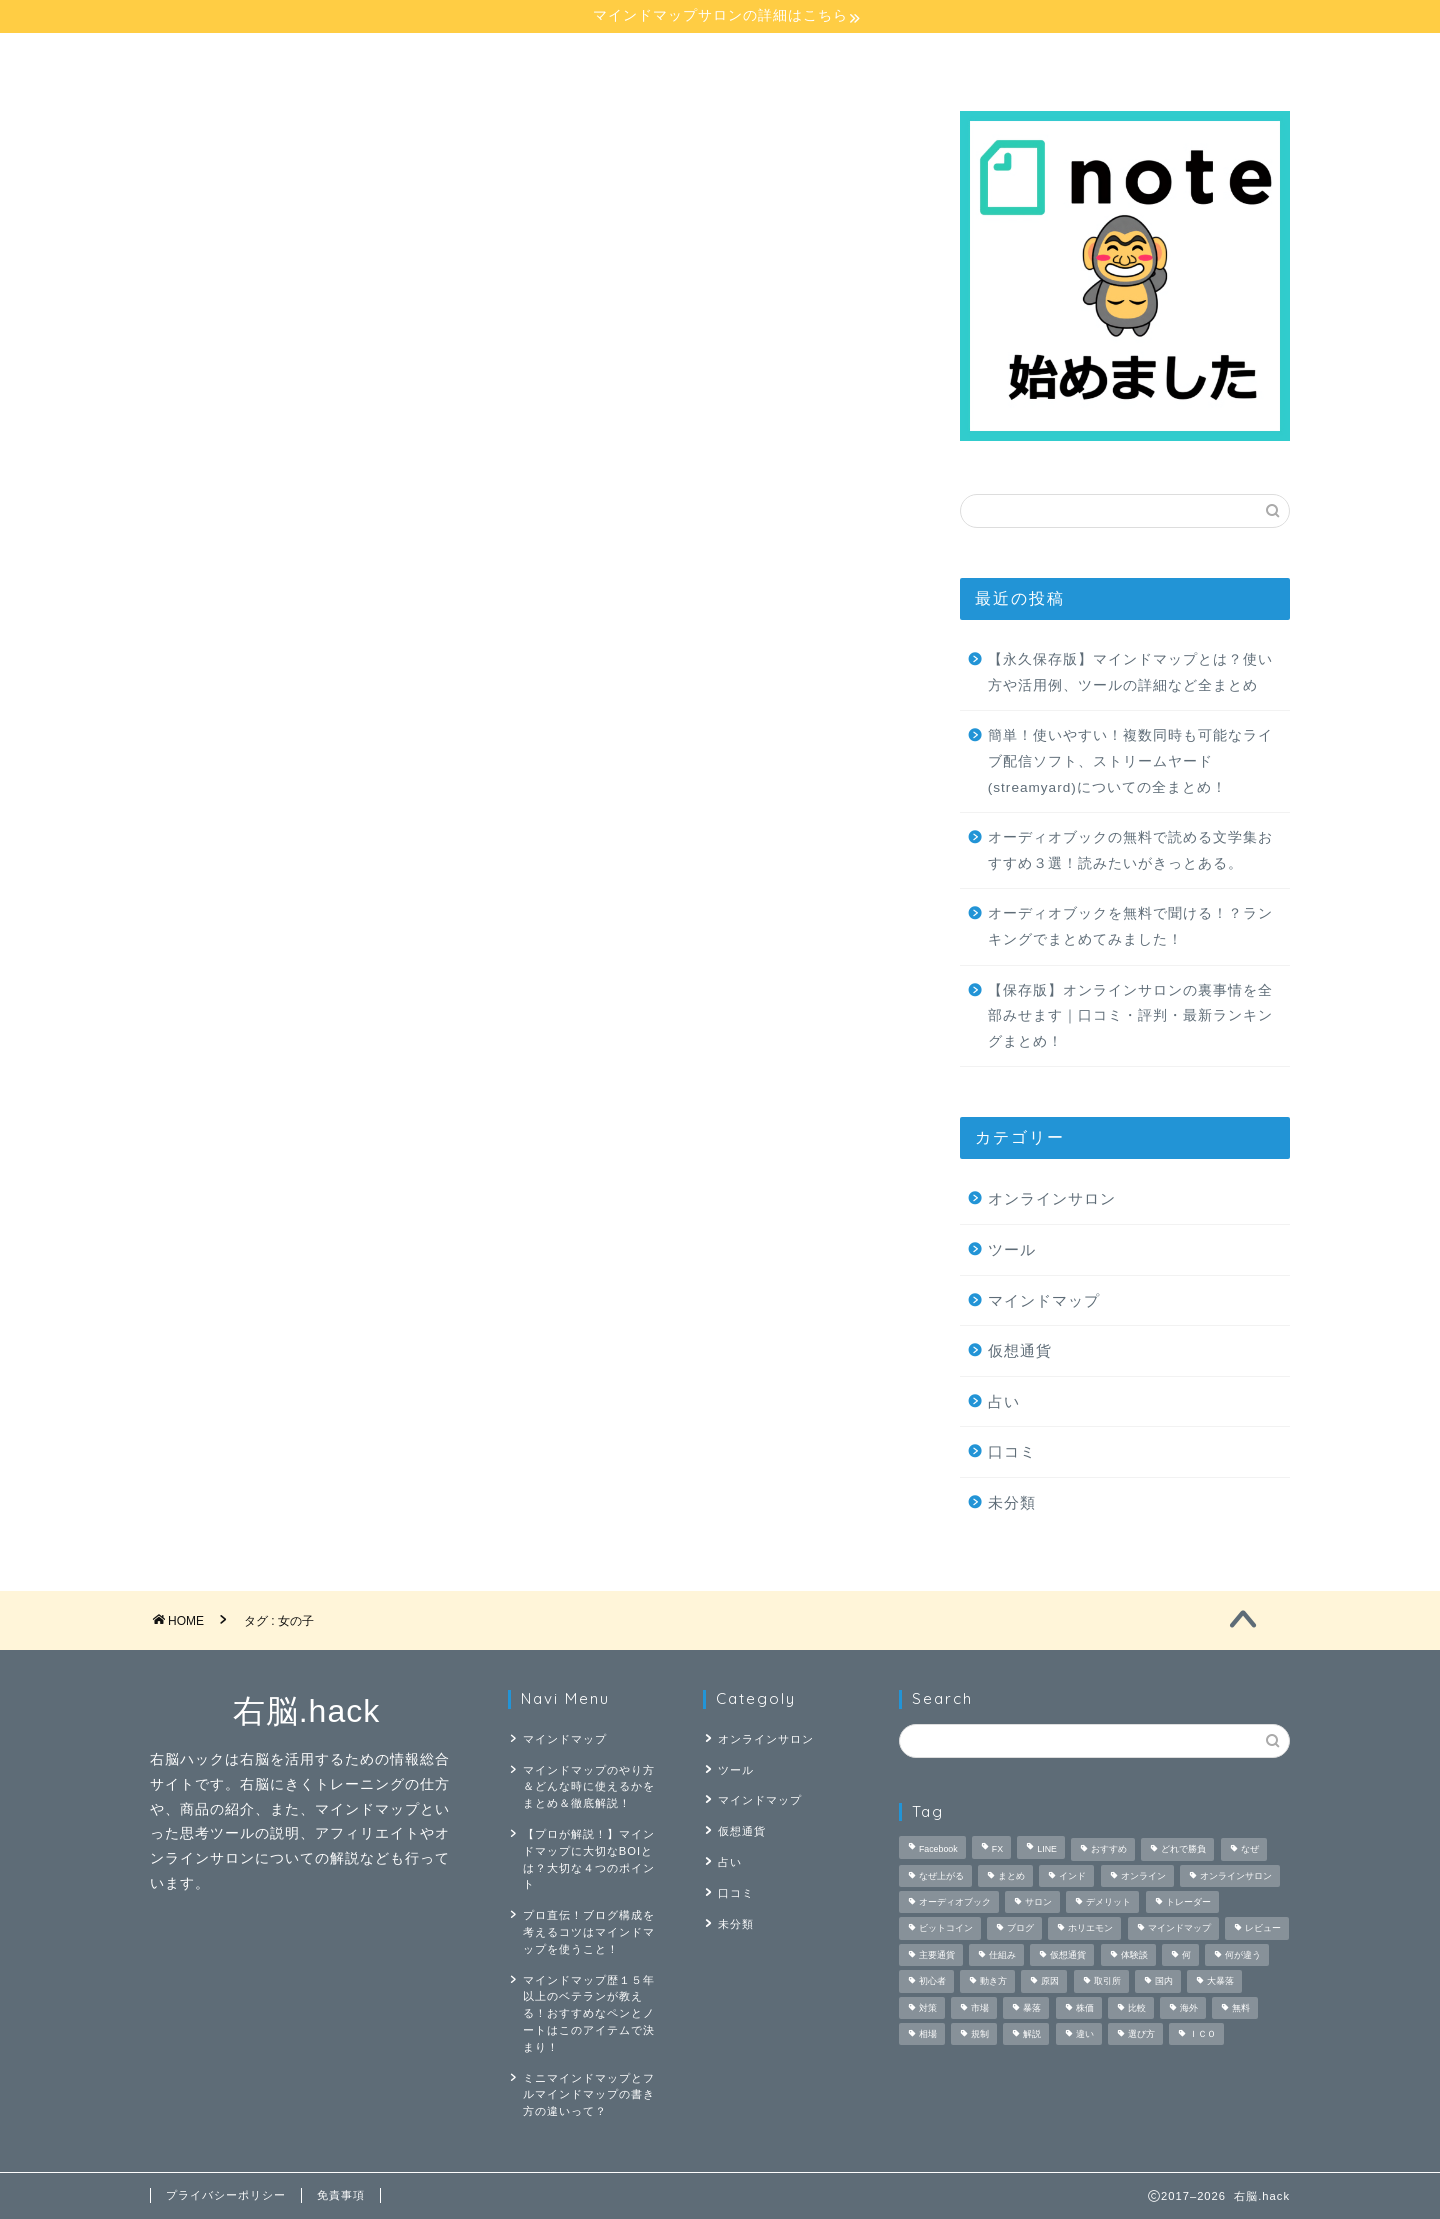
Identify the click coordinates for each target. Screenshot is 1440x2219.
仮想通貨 (1020, 1350)
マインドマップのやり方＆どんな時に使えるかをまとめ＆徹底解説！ (589, 1787)
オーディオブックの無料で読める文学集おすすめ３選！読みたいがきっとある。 (1130, 850)
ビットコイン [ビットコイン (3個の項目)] (946, 1929)
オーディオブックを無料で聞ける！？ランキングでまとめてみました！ (1130, 926)
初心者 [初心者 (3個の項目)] (932, 1982)
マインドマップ (1044, 1300)
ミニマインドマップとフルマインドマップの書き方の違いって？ (589, 2095)
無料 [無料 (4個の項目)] (1241, 2008)
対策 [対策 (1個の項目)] (928, 2008)
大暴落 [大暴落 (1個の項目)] (1220, 1982)
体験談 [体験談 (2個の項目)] (1134, 1955)
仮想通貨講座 (1073, 57)
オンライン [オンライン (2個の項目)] (1143, 1876)
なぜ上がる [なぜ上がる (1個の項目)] (941, 1876)
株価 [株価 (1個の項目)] (1085, 2008)
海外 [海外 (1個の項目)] (1189, 2008)
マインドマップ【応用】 (459, 57)
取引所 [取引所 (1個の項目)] (1107, 1982)
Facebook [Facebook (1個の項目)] (938, 1850)
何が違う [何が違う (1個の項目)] (1243, 1955)
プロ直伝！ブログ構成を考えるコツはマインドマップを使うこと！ (589, 1932)
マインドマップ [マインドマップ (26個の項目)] (1179, 1929)
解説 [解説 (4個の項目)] (1032, 2034)
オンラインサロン (664, 57)
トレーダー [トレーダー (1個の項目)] (1188, 1902)
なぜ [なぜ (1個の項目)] (1250, 1850)
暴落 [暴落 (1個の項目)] (1032, 2008)
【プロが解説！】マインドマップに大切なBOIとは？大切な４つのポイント (589, 1859)
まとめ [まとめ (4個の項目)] (1011, 1876)
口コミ (1012, 1451)
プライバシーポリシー (226, 2195)
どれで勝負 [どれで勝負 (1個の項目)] (1183, 1850)
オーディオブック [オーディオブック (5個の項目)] (955, 1902)
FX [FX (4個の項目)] (997, 1850)
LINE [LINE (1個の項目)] (1047, 1850)
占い (869, 57)
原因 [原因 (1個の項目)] (1050, 1982)
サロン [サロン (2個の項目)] (1038, 1902)
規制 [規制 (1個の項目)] (980, 2034)
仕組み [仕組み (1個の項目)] (1002, 1955)
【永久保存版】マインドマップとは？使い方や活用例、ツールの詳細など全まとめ (1130, 672)
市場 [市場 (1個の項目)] (980, 2008)
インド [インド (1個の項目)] (1072, 1876)
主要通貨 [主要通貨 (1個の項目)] (937, 1955)
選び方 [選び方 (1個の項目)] (1141, 2034)
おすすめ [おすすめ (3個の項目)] (1109, 1850)
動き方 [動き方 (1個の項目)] (993, 1982)
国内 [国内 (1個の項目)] (1164, 1982)
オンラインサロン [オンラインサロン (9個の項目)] (1236, 1876)
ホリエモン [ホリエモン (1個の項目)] (1090, 1929)
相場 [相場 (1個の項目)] (928, 2034)
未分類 (1012, 1502)
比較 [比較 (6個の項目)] (1137, 2008)
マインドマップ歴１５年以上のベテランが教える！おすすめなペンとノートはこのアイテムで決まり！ (589, 2013)
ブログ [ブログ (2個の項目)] (1020, 1929)
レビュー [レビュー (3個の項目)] (1263, 1929)
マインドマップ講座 (253, 57)
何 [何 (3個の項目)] (1186, 1955)
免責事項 (341, 2195)
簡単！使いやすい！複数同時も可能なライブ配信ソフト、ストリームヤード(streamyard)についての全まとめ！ (1130, 761)
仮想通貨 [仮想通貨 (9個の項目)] (1068, 1955)
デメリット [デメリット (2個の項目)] (1108, 1902)
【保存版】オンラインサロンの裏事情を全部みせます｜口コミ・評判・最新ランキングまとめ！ (1130, 1016)
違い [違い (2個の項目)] (1085, 2034)
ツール (1012, 1249)
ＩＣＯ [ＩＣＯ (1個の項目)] (1202, 2034)
